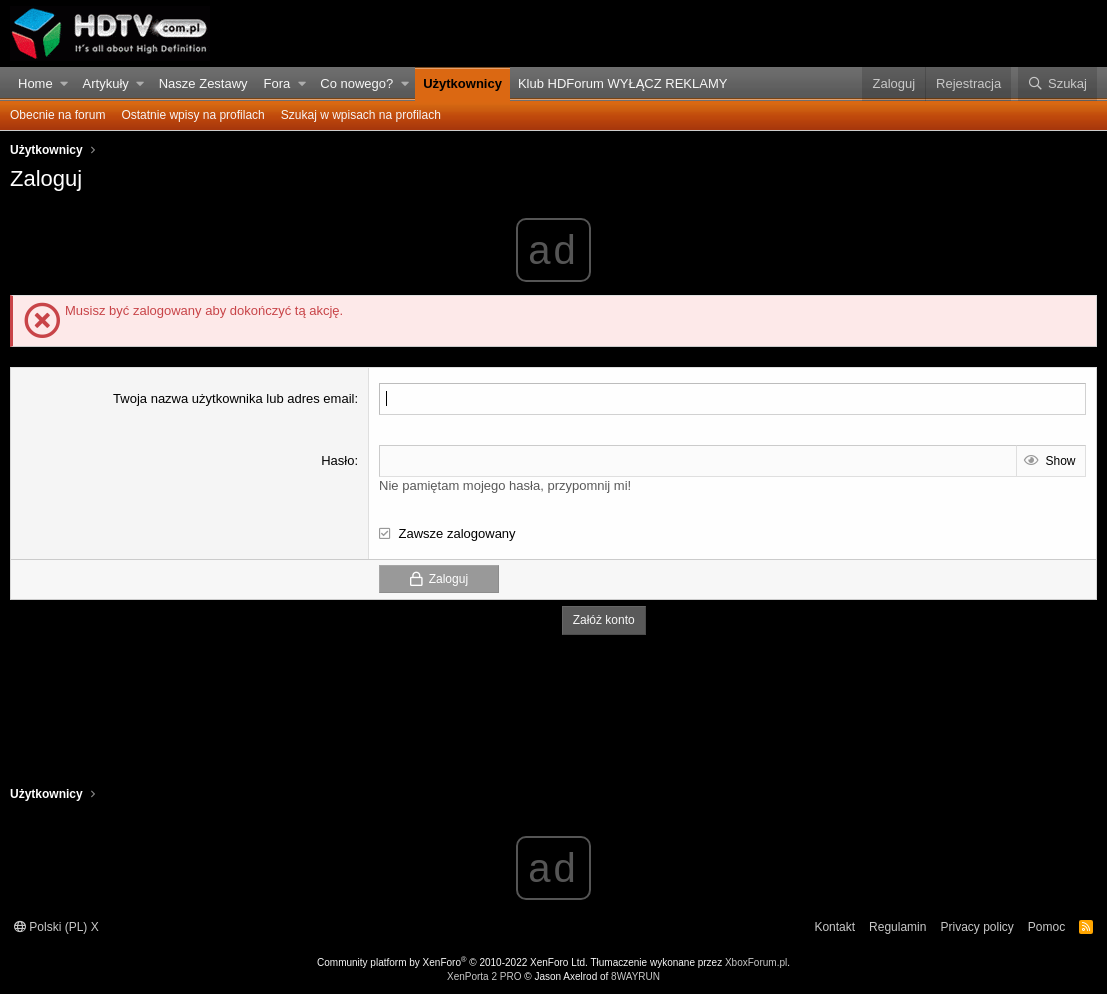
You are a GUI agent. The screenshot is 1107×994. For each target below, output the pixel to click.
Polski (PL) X (56, 927)
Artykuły (106, 83)
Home (35, 83)
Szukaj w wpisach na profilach (361, 115)
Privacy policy (976, 927)
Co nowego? (356, 83)
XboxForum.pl (756, 962)
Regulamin (897, 927)
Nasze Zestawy (203, 83)
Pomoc (1046, 927)
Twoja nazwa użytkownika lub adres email (233, 398)
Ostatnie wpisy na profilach (192, 115)
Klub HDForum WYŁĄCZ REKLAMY (623, 83)
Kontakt (834, 927)
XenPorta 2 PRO (484, 976)
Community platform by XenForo (452, 962)
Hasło (337, 460)
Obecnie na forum (57, 115)
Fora (277, 83)
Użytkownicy (462, 83)
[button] (64, 84)
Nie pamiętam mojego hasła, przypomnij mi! (505, 485)
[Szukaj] (1057, 84)
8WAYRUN (635, 976)
